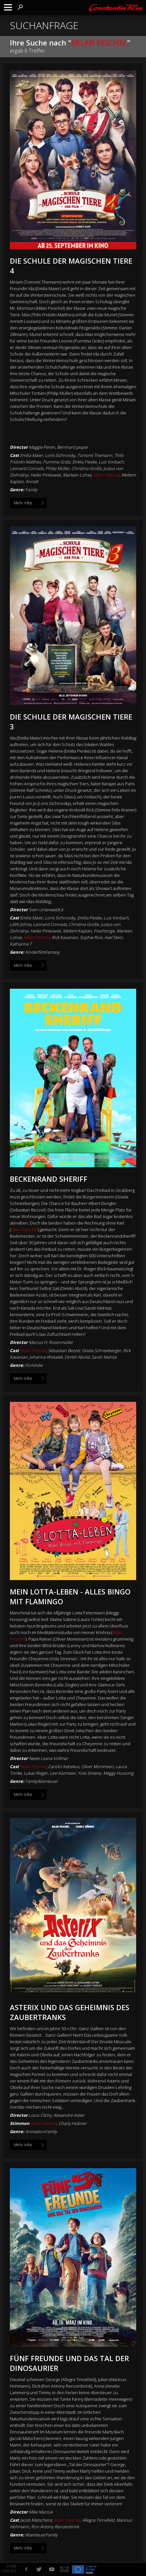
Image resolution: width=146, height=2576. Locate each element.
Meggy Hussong (118, 1773)
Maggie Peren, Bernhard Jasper (58, 447)
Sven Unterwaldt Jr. (46, 910)
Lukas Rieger (36, 1773)
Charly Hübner (72, 2123)
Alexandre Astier (68, 2115)
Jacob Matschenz (36, 2520)
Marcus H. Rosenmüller (51, 1342)
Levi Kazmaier (63, 1773)
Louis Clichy (40, 2115)
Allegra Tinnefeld (98, 2520)
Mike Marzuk (41, 2512)
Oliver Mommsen (97, 1766)
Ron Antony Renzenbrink (55, 2527)
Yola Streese (89, 1773)
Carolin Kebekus (63, 1766)
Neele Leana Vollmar (48, 1758)
